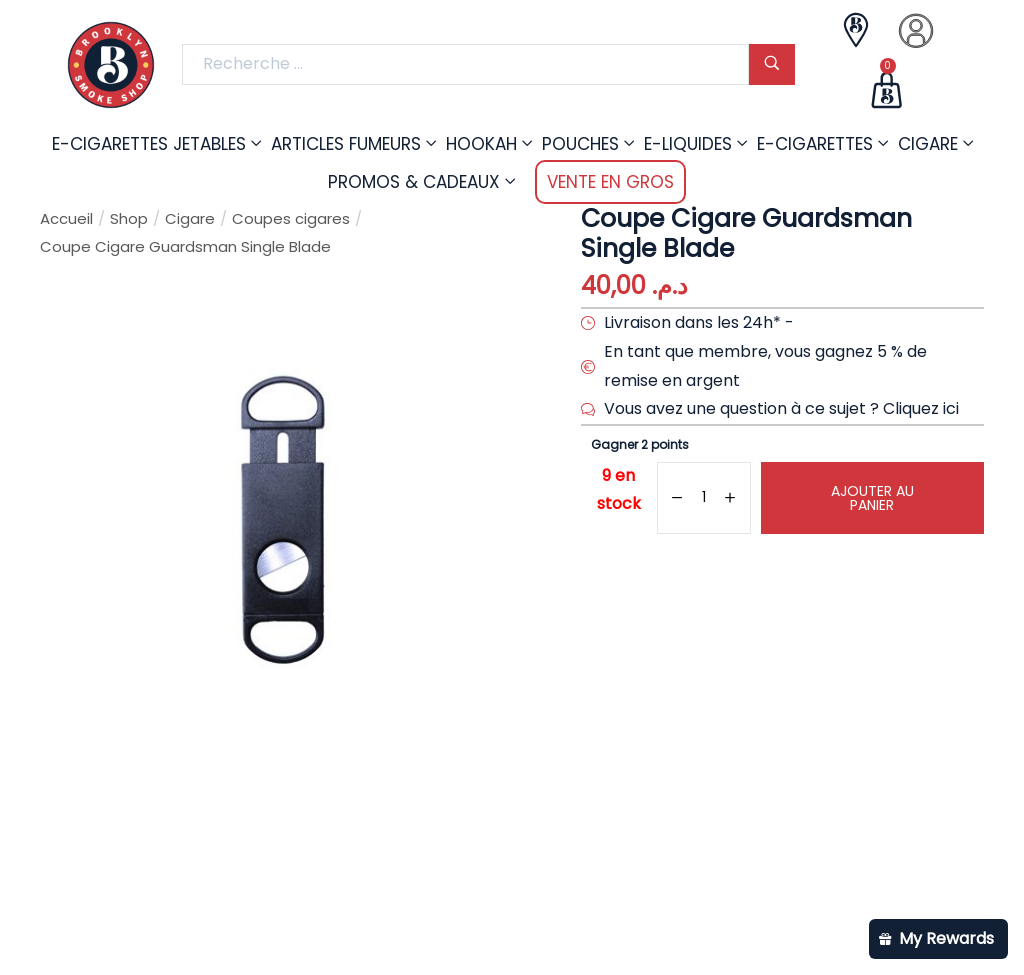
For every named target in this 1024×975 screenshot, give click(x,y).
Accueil (66, 218)
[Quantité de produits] (703, 498)
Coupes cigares (291, 218)
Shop (129, 218)
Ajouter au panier (872, 498)
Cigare (190, 218)
